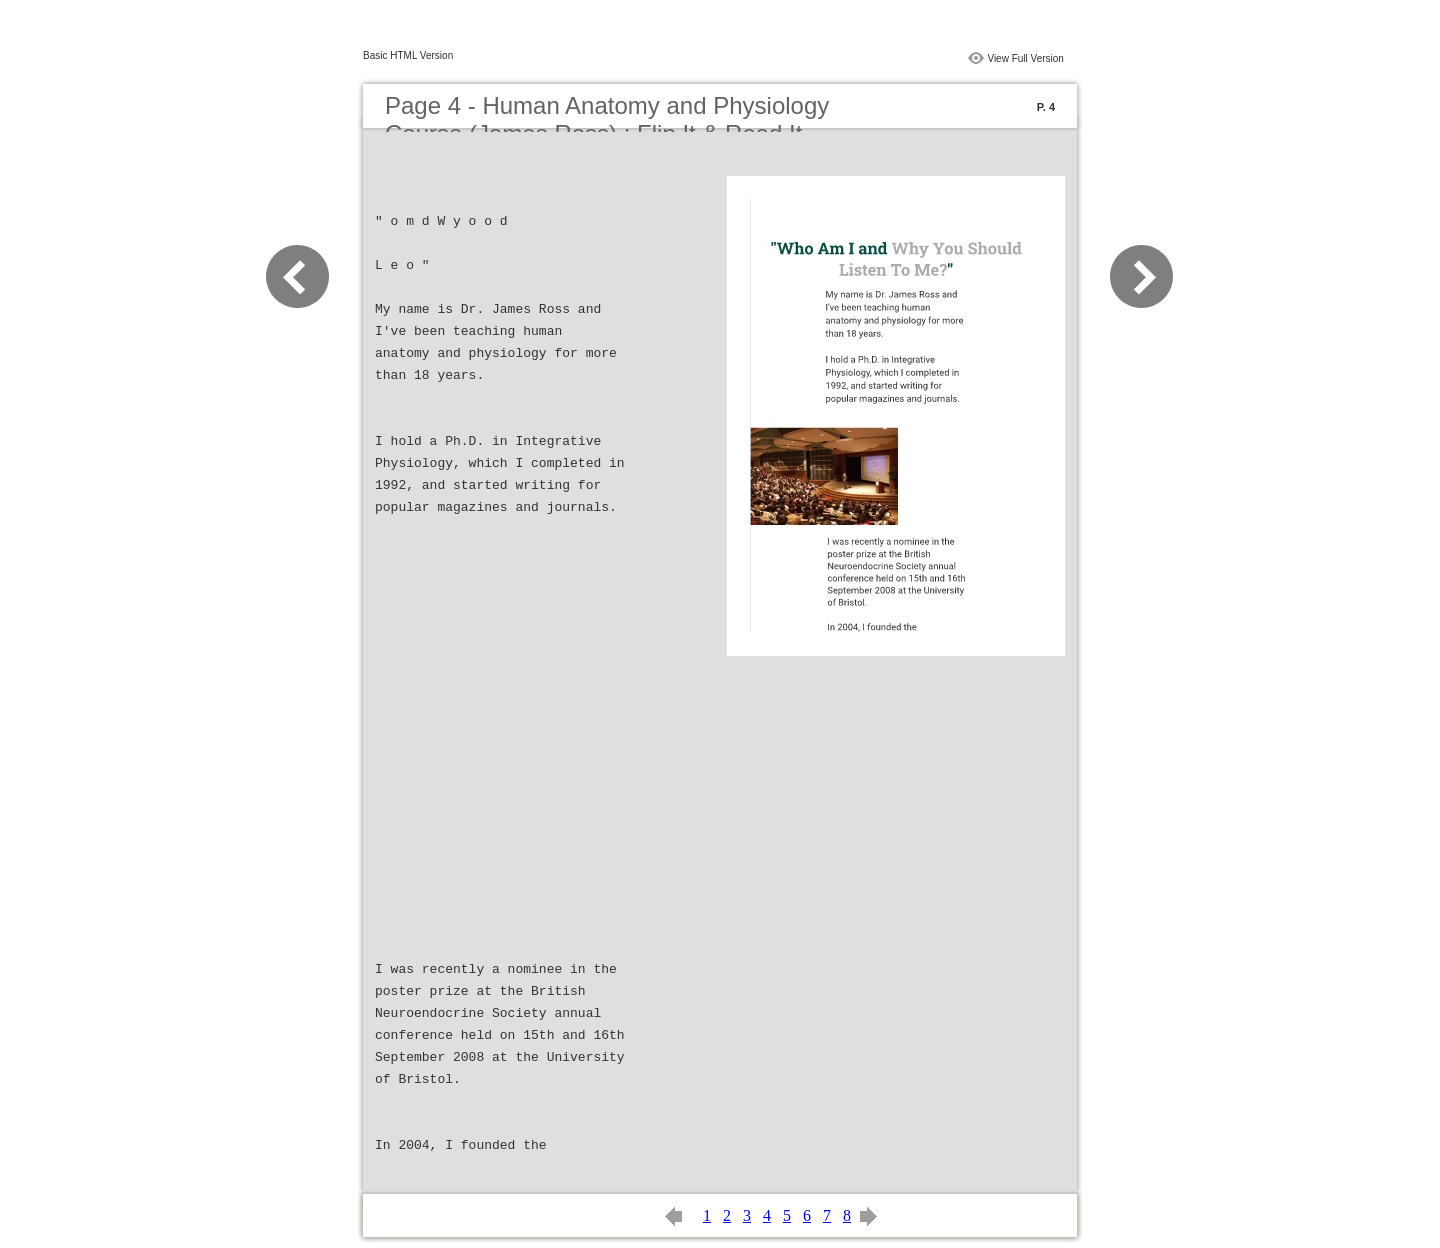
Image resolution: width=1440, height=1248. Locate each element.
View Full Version (1025, 58)
